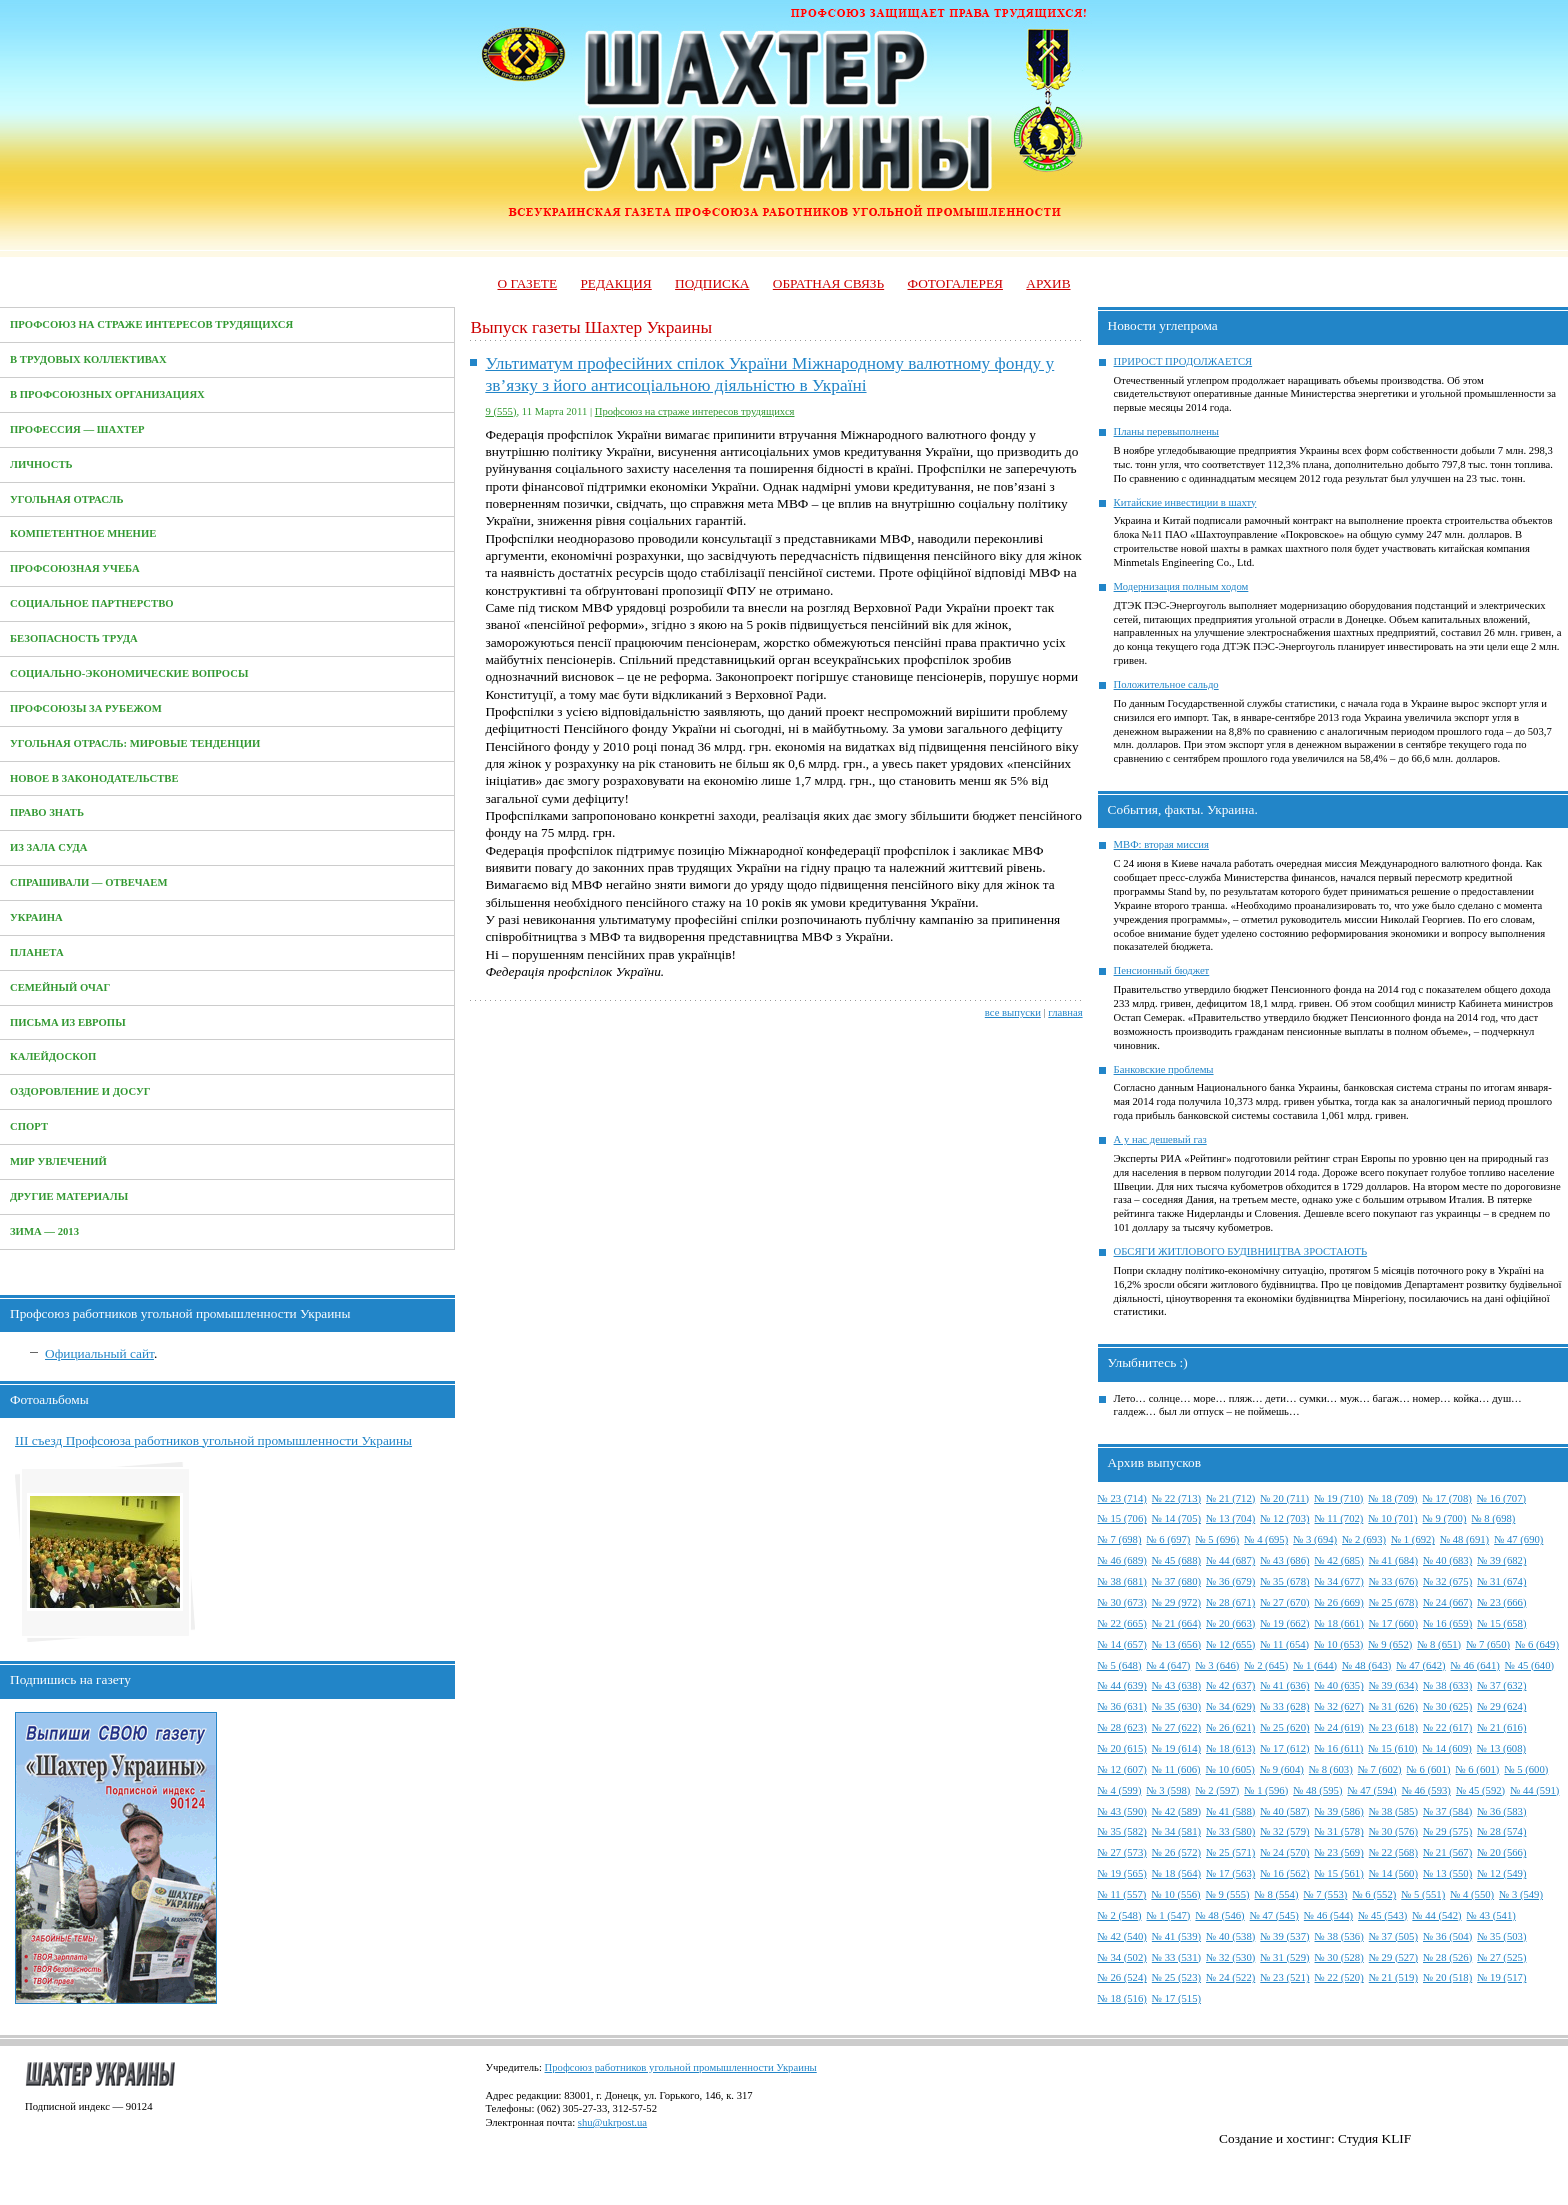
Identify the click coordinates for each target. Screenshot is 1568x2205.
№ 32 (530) (1230, 1957)
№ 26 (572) (1176, 1852)
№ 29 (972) (1176, 1602)
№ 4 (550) (1472, 1894)
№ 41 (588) (1230, 1811)
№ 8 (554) (1277, 1894)
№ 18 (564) (1176, 1873)
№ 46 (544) (1328, 1915)
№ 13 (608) (1501, 1748)
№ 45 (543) (1382, 1915)
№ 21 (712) (1230, 1498)
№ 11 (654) (1284, 1644)
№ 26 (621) (1230, 1727)
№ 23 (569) (1339, 1852)
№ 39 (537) (1284, 1936)
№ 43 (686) (1284, 1560)
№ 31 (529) (1284, 1957)
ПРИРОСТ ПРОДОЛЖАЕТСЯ (1183, 361)
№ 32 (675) (1447, 1581)
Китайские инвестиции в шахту (1185, 502)
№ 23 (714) (1122, 1498)
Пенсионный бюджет (1162, 970)
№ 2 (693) (1364, 1539)
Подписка (712, 283)
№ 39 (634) (1393, 1685)
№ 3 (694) (1315, 1539)
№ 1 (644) (1315, 1665)
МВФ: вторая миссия (1161, 844)
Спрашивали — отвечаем (88, 882)
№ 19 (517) (1501, 1977)
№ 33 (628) (1284, 1706)
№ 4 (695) (1266, 1539)
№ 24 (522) (1230, 1977)
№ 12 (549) (1501, 1873)
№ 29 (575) (1447, 1831)
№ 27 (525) (1501, 1957)
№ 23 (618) (1393, 1727)
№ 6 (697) (1168, 1539)
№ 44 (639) (1122, 1685)
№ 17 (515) (1176, 1998)
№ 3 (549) (1521, 1894)
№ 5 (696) (1217, 1539)
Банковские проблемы (1164, 1069)
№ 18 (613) (1230, 1748)
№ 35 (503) (1501, 1936)
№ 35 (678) (1284, 1581)
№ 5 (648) (1120, 1665)
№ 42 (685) (1339, 1560)
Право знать (47, 812)
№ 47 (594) (1371, 1790)
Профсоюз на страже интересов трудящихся (151, 324)
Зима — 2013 (44, 1231)
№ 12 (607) (1122, 1769)
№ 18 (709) (1392, 1498)
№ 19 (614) (1176, 1748)
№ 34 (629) (1230, 1706)
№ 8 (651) (1439, 1644)
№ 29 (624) (1501, 1706)
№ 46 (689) (1122, 1560)
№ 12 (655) (1230, 1644)
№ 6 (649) (1537, 1644)
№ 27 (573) (1122, 1852)
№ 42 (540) (1122, 1936)
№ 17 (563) (1230, 1873)
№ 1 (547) (1168, 1915)
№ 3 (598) (1168, 1790)
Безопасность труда (74, 638)
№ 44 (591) (1534, 1790)
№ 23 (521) (1284, 1977)
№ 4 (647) (1168, 1665)
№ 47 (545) (1274, 1915)
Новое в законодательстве (94, 778)
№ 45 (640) (1529, 1665)
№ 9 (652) (1390, 1644)
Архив (1048, 283)
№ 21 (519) (1393, 1977)
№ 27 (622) (1176, 1727)
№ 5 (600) (1526, 1769)
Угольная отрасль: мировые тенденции (135, 743)
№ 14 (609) (1447, 1748)
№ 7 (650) (1488, 1644)
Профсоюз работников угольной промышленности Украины (681, 2067)
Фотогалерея (955, 283)
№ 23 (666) (1501, 1602)
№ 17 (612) (1284, 1748)
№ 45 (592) (1480, 1790)
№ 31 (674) (1501, 1581)
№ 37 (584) (1447, 1811)
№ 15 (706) (1122, 1518)
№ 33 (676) (1393, 1581)
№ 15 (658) (1501, 1623)
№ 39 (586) (1339, 1811)
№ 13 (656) (1176, 1644)
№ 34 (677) (1339, 1581)
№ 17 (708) (1447, 1498)
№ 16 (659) (1447, 1623)
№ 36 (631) (1122, 1706)
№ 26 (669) (1339, 1602)
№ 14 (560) (1393, 1873)
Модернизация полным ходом (1181, 586)
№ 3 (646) (1217, 1665)
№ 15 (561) (1339, 1873)
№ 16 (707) (1501, 1498)
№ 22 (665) (1122, 1623)
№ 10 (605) (1230, 1769)
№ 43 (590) (1122, 1811)
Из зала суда (49, 847)
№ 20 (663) (1230, 1623)
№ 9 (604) (1282, 1769)
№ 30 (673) (1122, 1602)
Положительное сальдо (1166, 684)
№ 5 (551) (1423, 1894)
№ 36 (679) (1230, 1581)
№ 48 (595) (1317, 1790)
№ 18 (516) (1122, 1998)
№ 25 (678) (1393, 1602)
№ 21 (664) (1176, 1623)
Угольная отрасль (67, 499)
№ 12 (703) (1284, 1518)
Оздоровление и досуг (80, 1091)
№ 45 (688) (1176, 1560)
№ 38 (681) (1122, 1581)
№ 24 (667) (1447, 1602)
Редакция (615, 283)
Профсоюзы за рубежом (86, 708)
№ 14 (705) (1176, 1518)
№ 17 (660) (1393, 1623)
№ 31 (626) (1393, 1706)
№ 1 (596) (1266, 1790)
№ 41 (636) (1284, 1685)
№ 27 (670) (1284, 1602)
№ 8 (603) (1331, 1769)
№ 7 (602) (1380, 1769)
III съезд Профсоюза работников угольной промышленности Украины (213, 1440)
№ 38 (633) (1447, 1685)
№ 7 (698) (1120, 1539)
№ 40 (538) (1230, 1936)
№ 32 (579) (1284, 1831)
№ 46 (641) (1475, 1665)
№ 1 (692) (1413, 1539)
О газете (527, 283)
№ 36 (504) (1447, 1936)
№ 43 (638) (1176, 1685)
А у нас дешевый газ (1160, 1139)
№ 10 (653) (1338, 1644)
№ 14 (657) (1122, 1644)
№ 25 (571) (1230, 1852)
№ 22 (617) (1447, 1727)
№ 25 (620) (1284, 1727)
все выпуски (1013, 1012)
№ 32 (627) (1339, 1706)
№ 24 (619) (1339, 1727)
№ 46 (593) (1426, 1790)
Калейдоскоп (53, 1056)
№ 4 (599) (1120, 1790)
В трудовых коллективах (88, 359)
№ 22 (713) (1176, 1498)
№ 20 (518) (1447, 1977)
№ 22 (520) (1339, 1977)
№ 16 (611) (1339, 1748)
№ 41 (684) (1393, 1560)
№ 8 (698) (1494, 1518)
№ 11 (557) (1122, 1894)
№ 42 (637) (1230, 1685)
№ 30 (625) (1447, 1706)
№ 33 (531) (1176, 1957)
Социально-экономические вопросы (129, 673)
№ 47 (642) (1420, 1665)
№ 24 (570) (1284, 1852)
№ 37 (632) (1501, 1685)
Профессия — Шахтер (77, 429)
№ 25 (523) (1176, 1977)
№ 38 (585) (1393, 1811)
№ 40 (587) (1284, 1811)
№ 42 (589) (1176, 1811)
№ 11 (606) (1176, 1769)
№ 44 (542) (1436, 1915)
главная (1065, 1012)
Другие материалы (69, 1196)
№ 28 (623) (1122, 1727)
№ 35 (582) (1122, 1831)
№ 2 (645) (1266, 1665)
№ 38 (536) (1339, 1936)
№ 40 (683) (1447, 1560)
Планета (37, 952)
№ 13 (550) (1447, 1873)
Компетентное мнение (83, 533)
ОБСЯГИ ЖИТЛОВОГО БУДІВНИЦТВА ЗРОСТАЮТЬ (1241, 1251)
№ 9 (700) (1445, 1518)
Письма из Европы (68, 1022)
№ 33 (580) (1230, 1831)
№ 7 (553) (1325, 1894)
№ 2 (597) (1217, 1790)
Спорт (29, 1126)
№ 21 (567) (1447, 1852)
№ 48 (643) (1366, 1665)
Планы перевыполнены (1166, 431)
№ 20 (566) (1501, 1852)
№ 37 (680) (1176, 1581)
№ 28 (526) (1447, 1957)
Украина (36, 917)
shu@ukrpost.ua (612, 2122)
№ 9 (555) (1228, 1894)
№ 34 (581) (1176, 1831)
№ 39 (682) (1501, 1560)
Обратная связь (828, 283)
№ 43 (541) (1491, 1915)
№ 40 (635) (1339, 1685)
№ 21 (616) (1501, 1727)
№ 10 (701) (1392, 1518)
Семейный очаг (60, 987)
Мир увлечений (58, 1161)
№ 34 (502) (1122, 1957)
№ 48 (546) (1219, 1915)
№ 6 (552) (1374, 1894)
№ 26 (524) (1122, 1977)
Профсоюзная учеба (75, 568)
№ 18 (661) (1339, 1623)
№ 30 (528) (1339, 1957)
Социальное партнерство (92, 603)
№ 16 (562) (1284, 1873)
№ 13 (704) (1230, 1518)
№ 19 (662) (1284, 1623)
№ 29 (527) (1393, 1957)
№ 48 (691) (1464, 1539)
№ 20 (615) (1122, 1748)
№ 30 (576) (1393, 1831)
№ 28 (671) (1230, 1602)
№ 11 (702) (1339, 1518)
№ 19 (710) (1338, 1498)
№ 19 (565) (1122, 1873)
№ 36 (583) (1501, 1811)
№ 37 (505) (1393, 1936)
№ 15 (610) (1392, 1748)
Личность (41, 464)
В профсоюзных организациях (107, 394)
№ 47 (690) (1518, 1539)
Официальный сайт (99, 1353)
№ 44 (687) (1230, 1560)
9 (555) (500, 411)
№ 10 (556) (1175, 1894)
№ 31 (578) (1339, 1831)
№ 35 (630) (1176, 1706)
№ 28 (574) (1501, 1831)
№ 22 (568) (1393, 1852)
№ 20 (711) (1284, 1498)
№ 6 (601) (1429, 1769)
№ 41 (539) (1176, 1936)
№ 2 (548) (1120, 1915)
